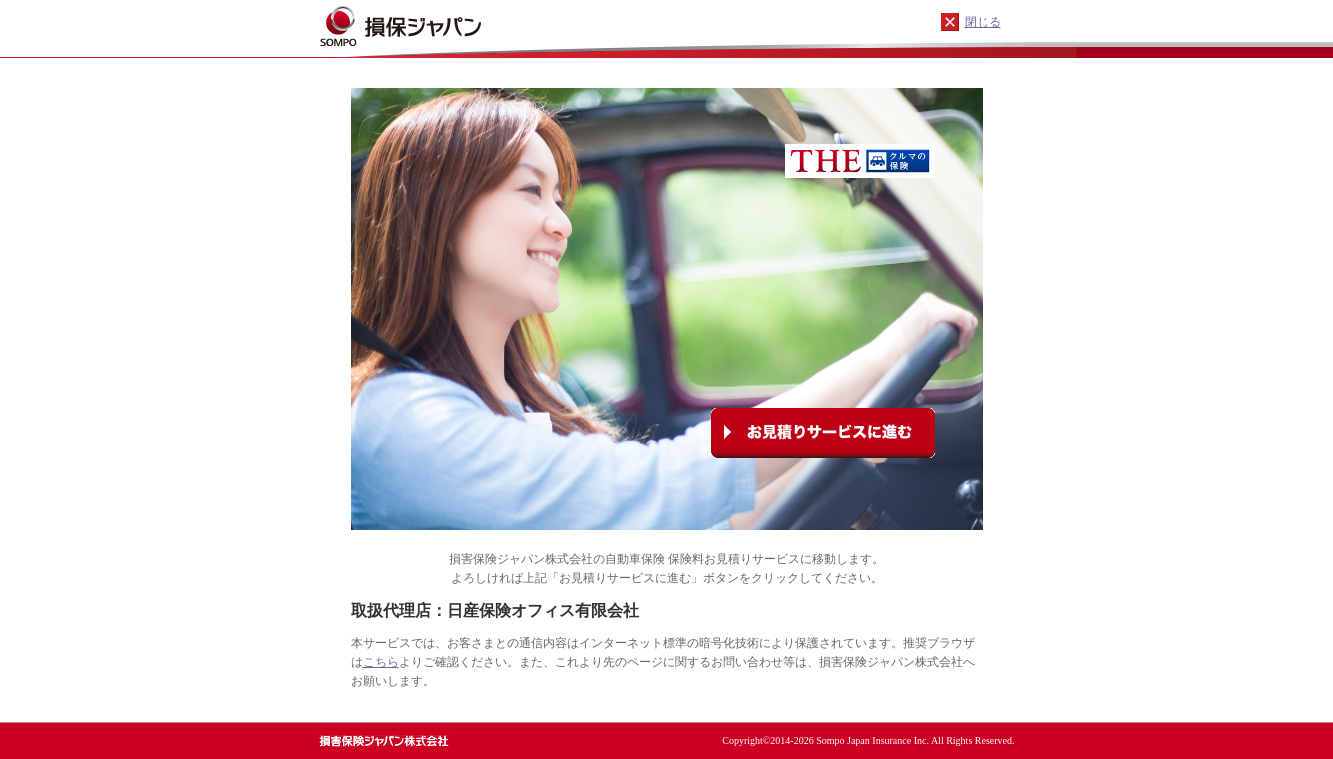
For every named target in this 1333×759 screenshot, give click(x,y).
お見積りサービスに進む (823, 433)
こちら (381, 662)
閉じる (983, 22)
